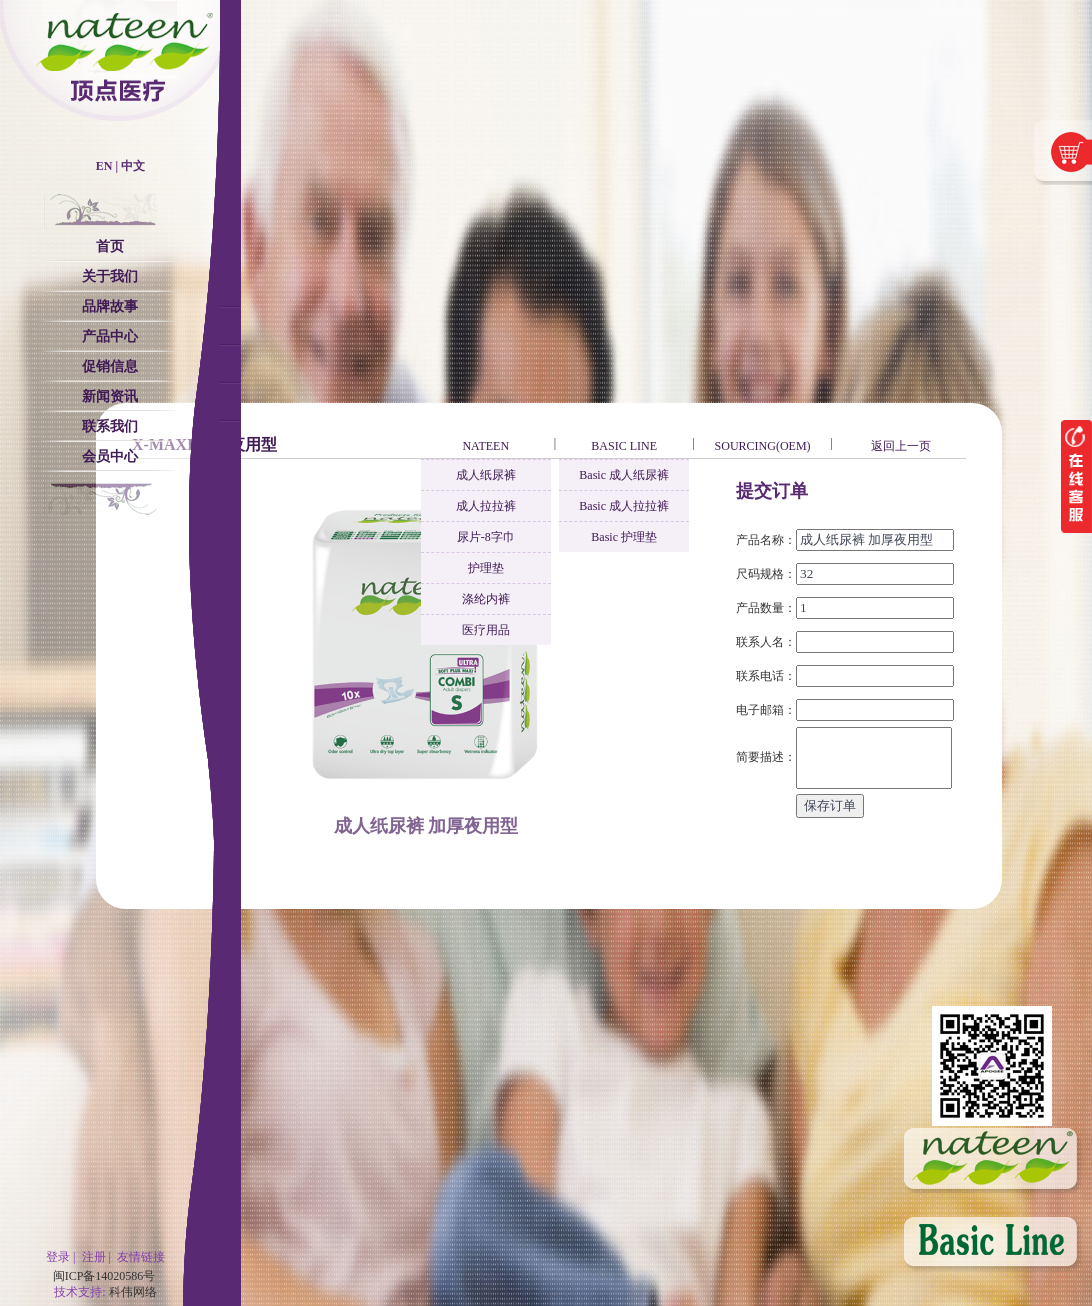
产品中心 (110, 336)
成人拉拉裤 (486, 506)
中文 (133, 166)
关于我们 (110, 276)
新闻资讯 (110, 396)
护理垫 (486, 568)
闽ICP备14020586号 (104, 1276)
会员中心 (110, 456)
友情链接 (141, 1257)
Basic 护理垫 (624, 537)
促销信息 (110, 366)
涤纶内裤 (486, 599)
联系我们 (110, 426)
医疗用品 (486, 630)
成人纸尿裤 (486, 475)
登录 (58, 1257)
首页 (110, 246)
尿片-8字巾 (486, 537)
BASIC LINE (624, 446)
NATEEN (485, 446)
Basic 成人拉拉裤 (624, 506)
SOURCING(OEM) (763, 446)
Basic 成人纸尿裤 (624, 475)
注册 (94, 1257)
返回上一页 (901, 446)
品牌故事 (110, 306)
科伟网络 (133, 1292)
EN (104, 166)
